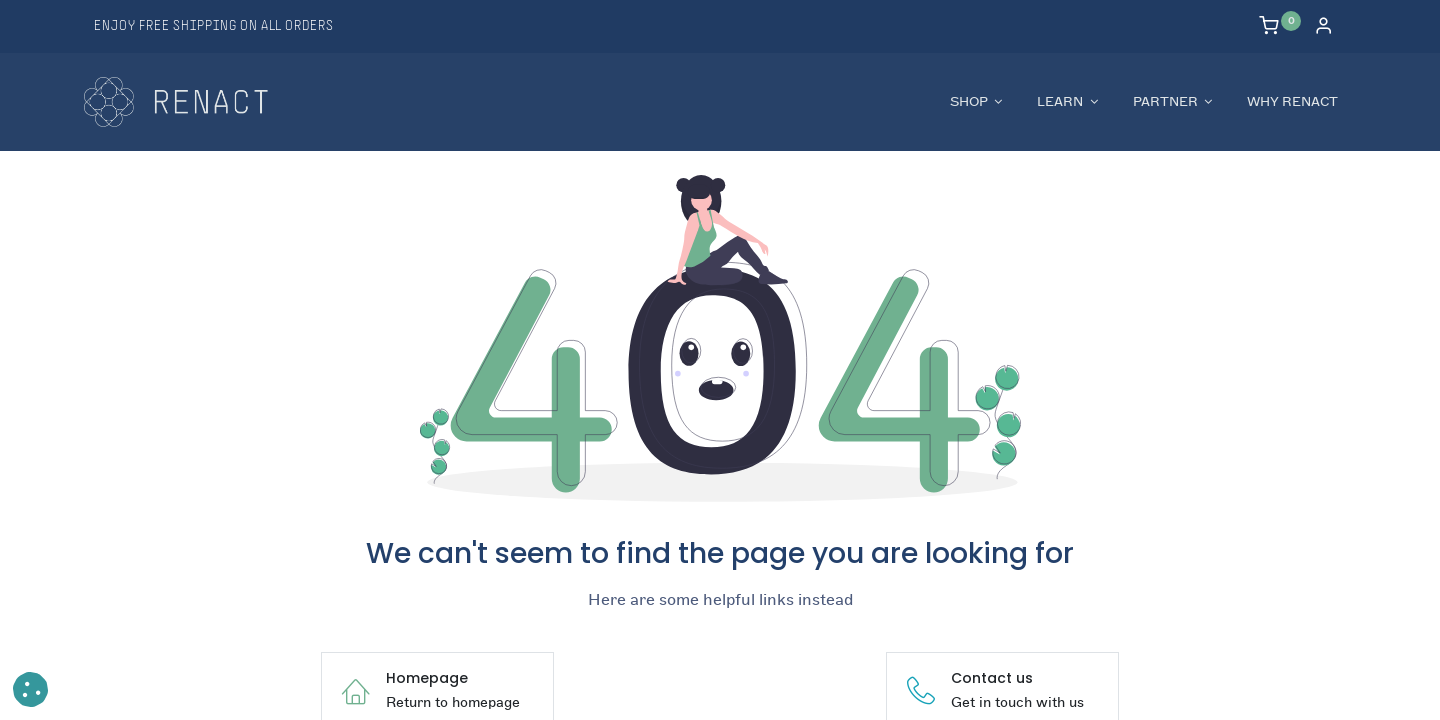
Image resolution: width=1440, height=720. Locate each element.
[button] (30, 689)
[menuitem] (1292, 102)
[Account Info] (1323, 28)
